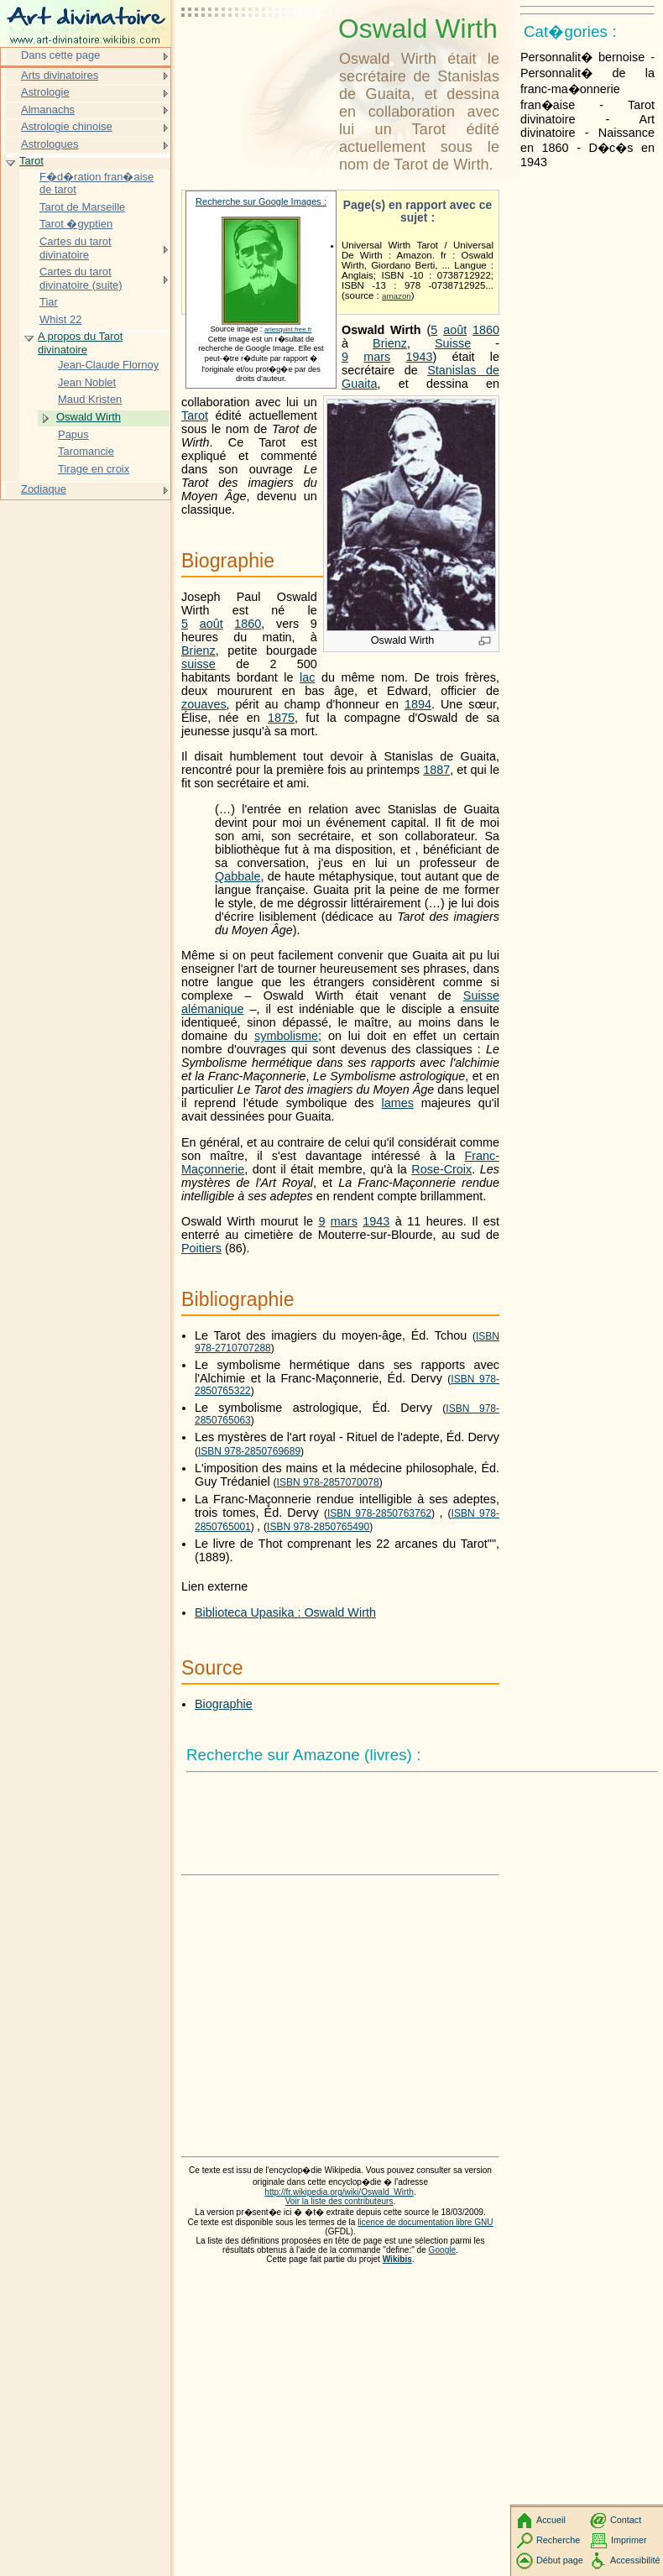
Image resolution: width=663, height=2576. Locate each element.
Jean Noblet (87, 382)
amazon (396, 295)
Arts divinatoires (59, 75)
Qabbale (237, 876)
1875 (281, 717)
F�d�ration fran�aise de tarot (96, 183)
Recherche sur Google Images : (261, 201)
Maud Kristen (90, 399)
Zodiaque (43, 489)
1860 (485, 330)
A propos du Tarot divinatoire (80, 343)
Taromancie (86, 451)
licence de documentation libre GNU (425, 2222)
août (455, 330)
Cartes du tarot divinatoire (75, 248)
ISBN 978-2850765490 (318, 1527)
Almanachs (48, 109)
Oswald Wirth (88, 416)
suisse (198, 664)
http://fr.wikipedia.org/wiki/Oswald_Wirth (339, 2192)
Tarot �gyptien (75, 223)
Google (443, 2250)
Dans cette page (60, 55)
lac (307, 677)
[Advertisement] (256, 54)
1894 (418, 704)
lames (397, 1103)
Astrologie (45, 92)
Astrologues (49, 144)
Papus (73, 434)
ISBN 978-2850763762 (379, 1513)
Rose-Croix (441, 1169)
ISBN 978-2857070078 (328, 1482)
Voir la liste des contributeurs (339, 2201)
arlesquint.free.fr (288, 329)
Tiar (48, 301)
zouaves (204, 704)
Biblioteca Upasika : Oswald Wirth (285, 1612)
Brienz (390, 343)
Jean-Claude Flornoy (108, 364)
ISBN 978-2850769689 (249, 1451)
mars (376, 356)
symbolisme (286, 1035)
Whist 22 (60, 319)
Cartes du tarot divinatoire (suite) (81, 278)
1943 (418, 356)
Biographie (224, 1704)
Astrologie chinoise (66, 126)
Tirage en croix (93, 468)
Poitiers (201, 1248)
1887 (436, 769)
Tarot (194, 415)
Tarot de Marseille (82, 207)
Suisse (453, 343)
